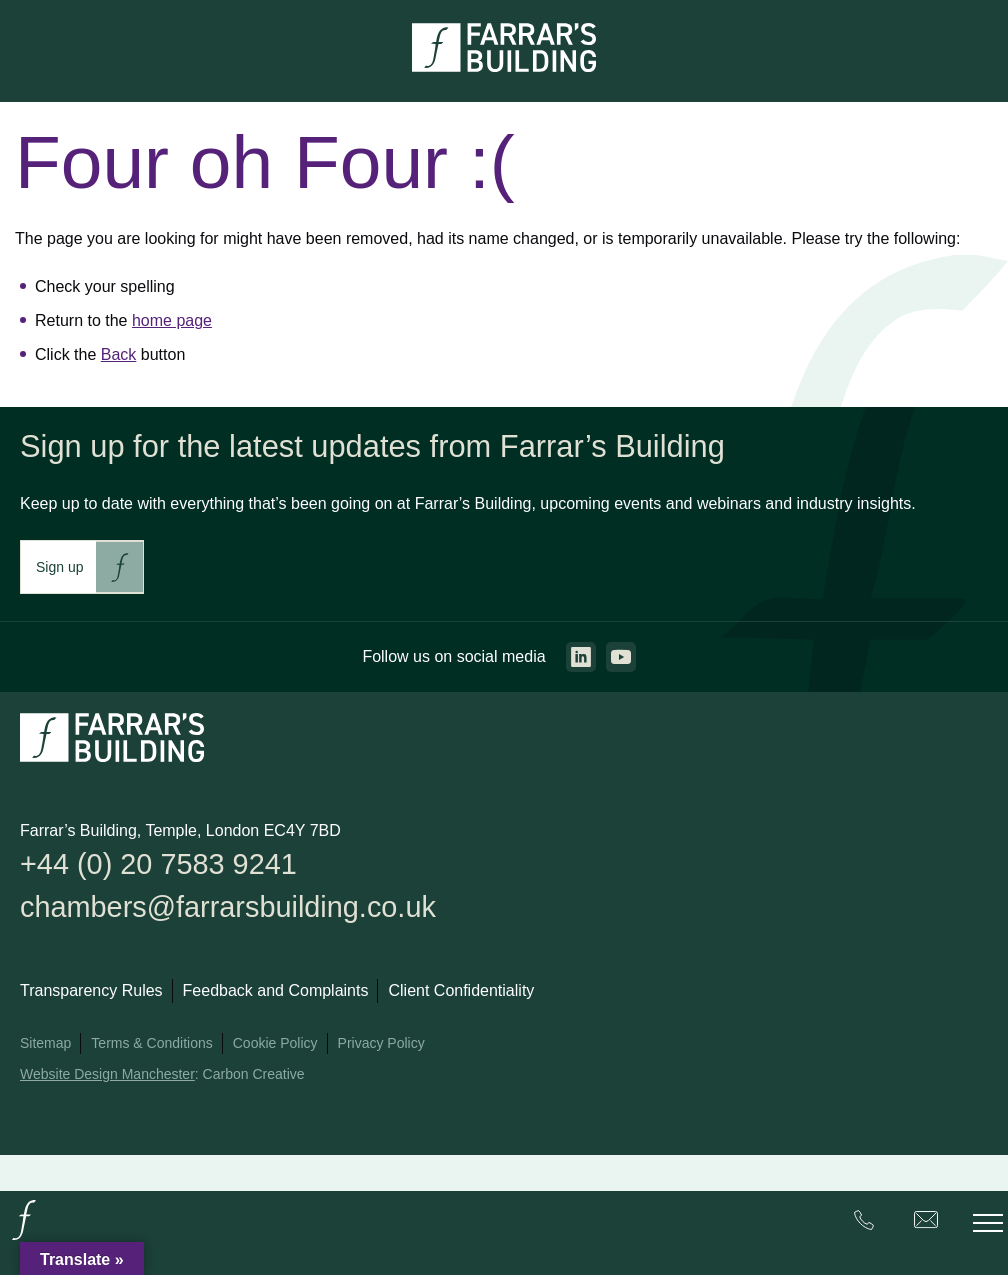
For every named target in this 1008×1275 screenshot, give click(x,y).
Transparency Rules (91, 992)
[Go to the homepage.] (24, 1238)
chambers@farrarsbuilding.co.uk (233, 908)
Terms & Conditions (151, 1045)
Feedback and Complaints (276, 992)
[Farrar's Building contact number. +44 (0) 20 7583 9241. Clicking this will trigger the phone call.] (864, 1223)
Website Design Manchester (107, 1076)
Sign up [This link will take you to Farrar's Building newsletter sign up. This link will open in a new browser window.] (59, 567)
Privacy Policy (381, 1045)
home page (172, 320)
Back (119, 354)
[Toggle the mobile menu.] (988, 1223)
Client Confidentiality (461, 992)
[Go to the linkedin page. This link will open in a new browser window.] (581, 657)
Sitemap (45, 1045)
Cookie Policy (275, 1045)
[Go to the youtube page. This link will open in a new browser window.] (621, 657)
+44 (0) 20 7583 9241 (162, 864)
